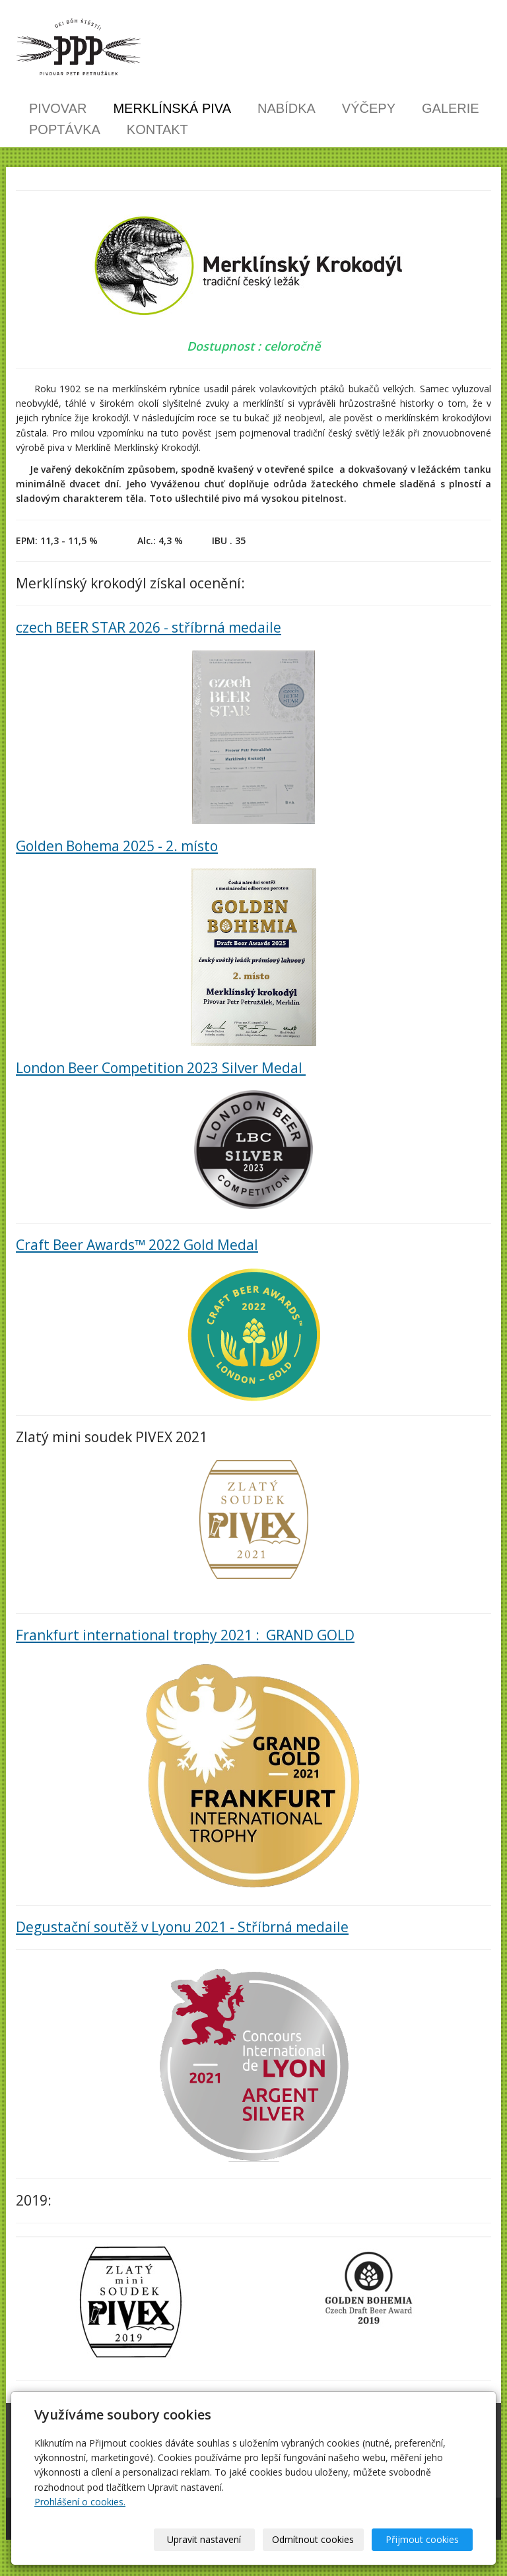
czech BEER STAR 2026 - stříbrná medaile (148, 627)
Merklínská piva (172, 108)
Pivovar (57, 108)
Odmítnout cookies (313, 2539)
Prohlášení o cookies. (79, 2501)
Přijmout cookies (422, 2539)
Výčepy (368, 108)
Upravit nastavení (204, 2539)
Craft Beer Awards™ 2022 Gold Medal (137, 1245)
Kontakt (157, 129)
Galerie (450, 108)
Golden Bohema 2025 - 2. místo (117, 846)
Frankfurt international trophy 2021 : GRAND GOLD (185, 1635)
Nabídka (286, 108)
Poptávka (64, 129)
